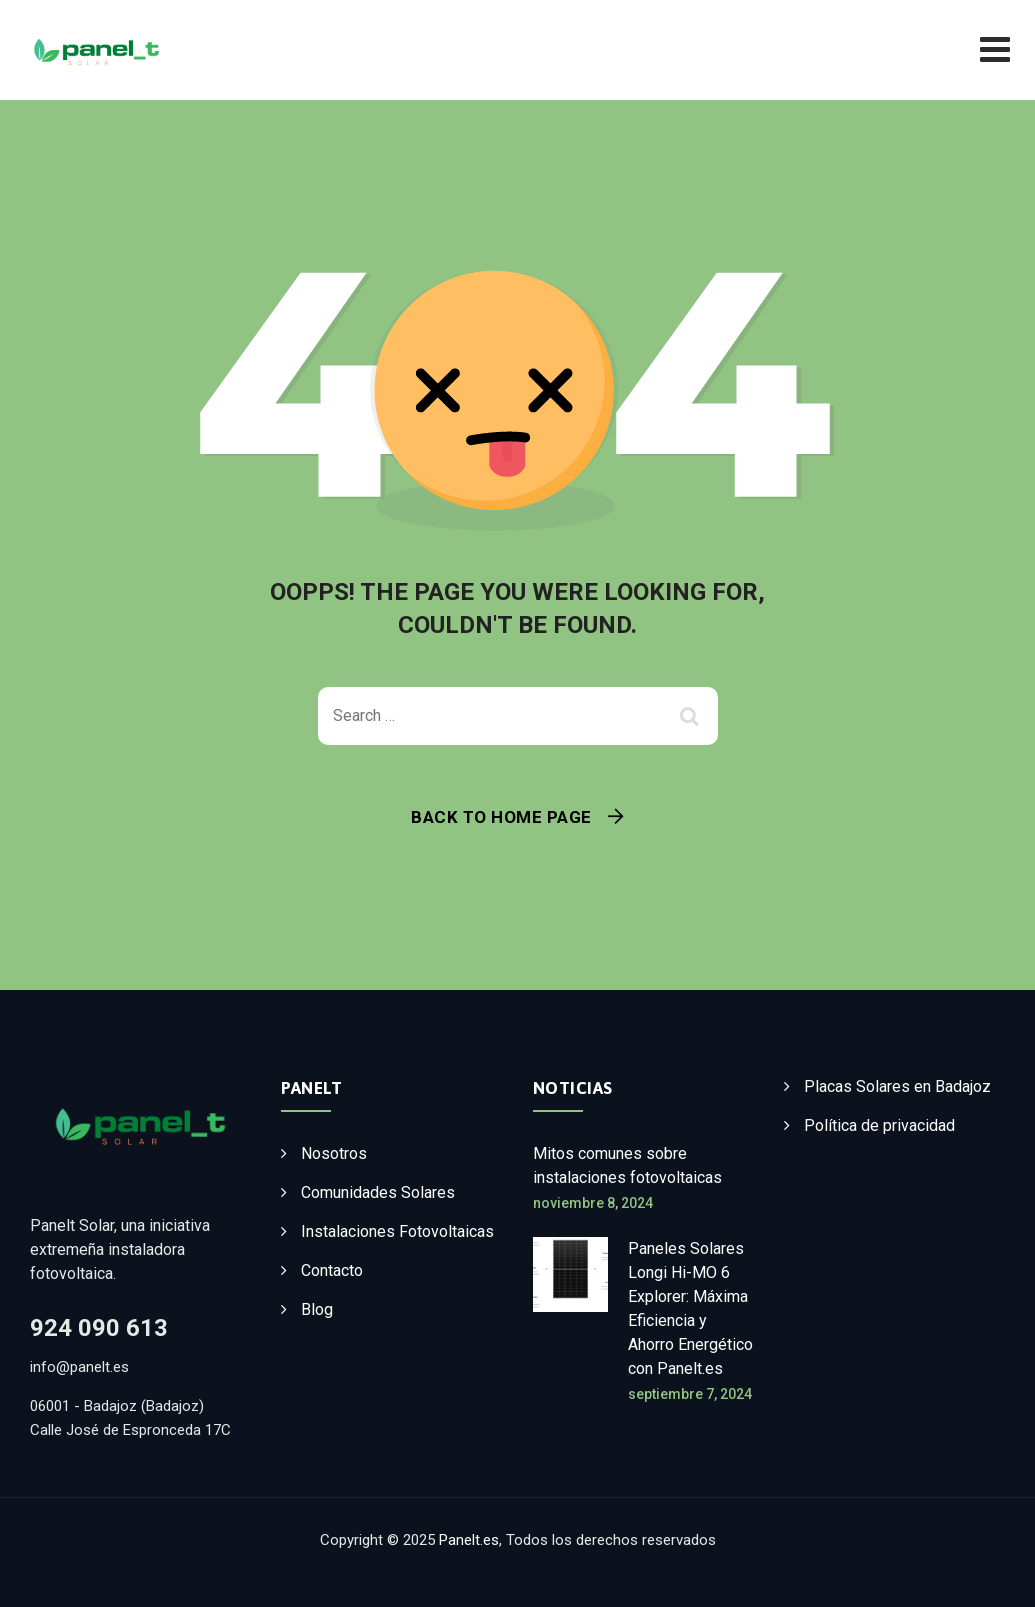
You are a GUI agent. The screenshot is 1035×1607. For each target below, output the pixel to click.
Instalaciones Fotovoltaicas (397, 1231)
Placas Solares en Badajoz (897, 1086)
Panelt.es (469, 1540)
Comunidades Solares (378, 1192)
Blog (317, 1309)
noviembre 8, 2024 (593, 1203)
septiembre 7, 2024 (690, 1394)
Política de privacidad (879, 1125)
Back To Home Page (501, 817)
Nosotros (334, 1153)
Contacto (332, 1270)
